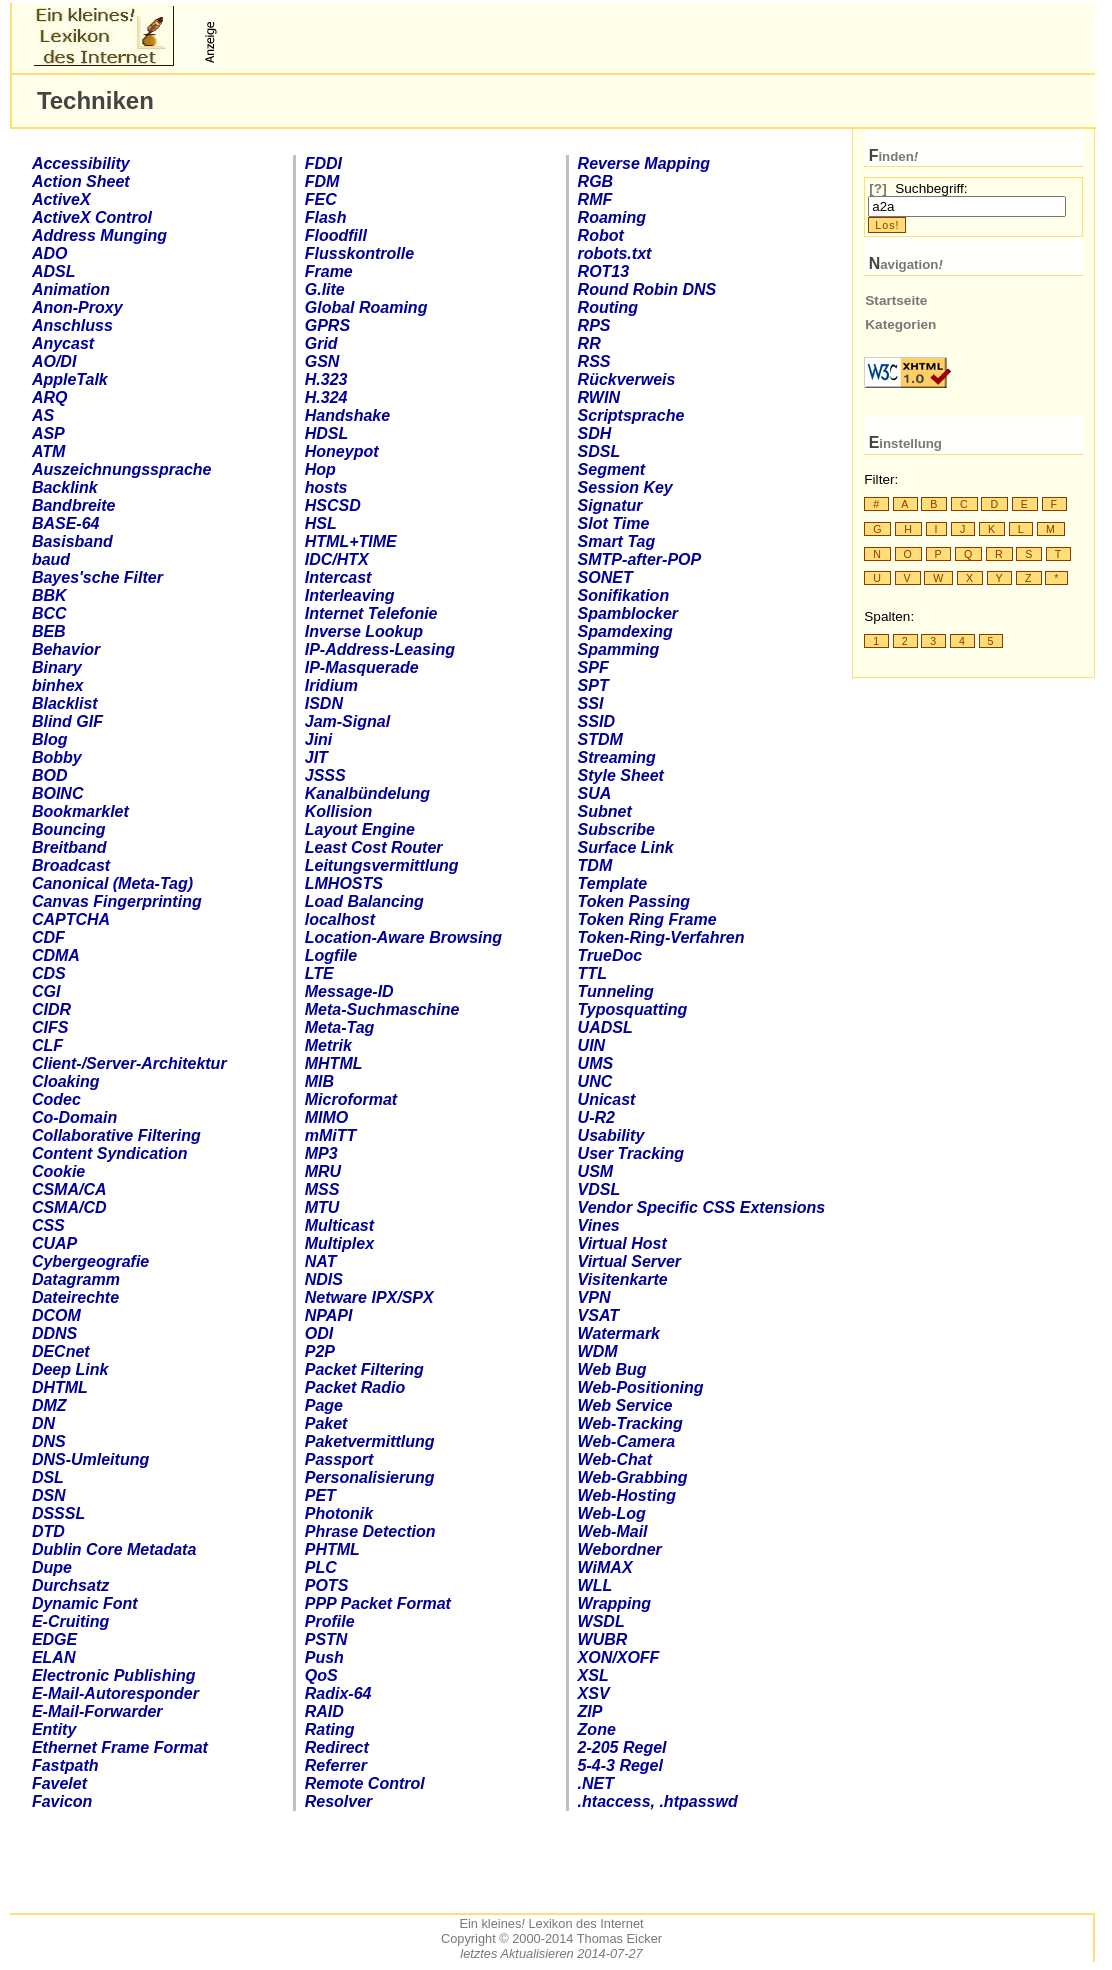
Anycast (63, 343)
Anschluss (72, 325)
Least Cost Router (374, 847)
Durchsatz (70, 1585)
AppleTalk (70, 379)
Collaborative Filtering (116, 1135)
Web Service (625, 1405)
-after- (640, 559)
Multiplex (339, 1243)
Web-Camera (627, 1441)
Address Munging (99, 235)
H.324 (326, 397)
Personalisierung (370, 1477)
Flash (326, 217)
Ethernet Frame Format (120, 1747)
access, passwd (658, 1801)
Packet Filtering (364, 1369)
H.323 (326, 379)
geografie (90, 1261)
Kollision (339, 811)
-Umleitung (90, 1459)
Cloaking (66, 1081)
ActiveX (61, 199)
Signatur (610, 505)
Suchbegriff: (931, 188)
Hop (320, 469)
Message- (349, 991)
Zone (597, 1729)
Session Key (625, 487)
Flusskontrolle (359, 253)
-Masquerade (362, 667)
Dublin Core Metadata (114, 1549)
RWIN (599, 397)
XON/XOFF (619, 1657)
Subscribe (616, 829)
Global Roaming (366, 307)
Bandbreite (74, 505)
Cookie (58, 1171)
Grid (321, 343)
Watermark (619, 1333)
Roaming (612, 217)
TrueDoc (610, 955)
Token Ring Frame (647, 919)
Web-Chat (615, 1459)
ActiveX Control (92, 217)
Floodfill (336, 235)
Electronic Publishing (114, 1675)
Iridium (331, 685)
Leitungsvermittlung (382, 865)
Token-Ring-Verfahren (661, 937)
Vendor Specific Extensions (702, 1207)
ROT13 (604, 271)
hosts (326, 487)
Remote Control (365, 1783)
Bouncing (69, 829)
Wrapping (614, 1603)
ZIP (590, 1711)
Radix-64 (338, 1693)
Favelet (59, 1783)
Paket (326, 1423)
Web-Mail (613, 1531)
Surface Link (626, 847)
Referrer (336, 1765)
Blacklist (65, 703)
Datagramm (76, 1279)
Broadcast (71, 865)
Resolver (339, 1801)
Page (324, 1405)
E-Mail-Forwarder (97, 1711)
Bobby (57, 757)
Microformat (351, 1099)
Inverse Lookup (364, 631)
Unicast (607, 1099)
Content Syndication (110, 1153)
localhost (340, 919)
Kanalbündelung (367, 793)
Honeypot (342, 451)
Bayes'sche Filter (97, 577)
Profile (330, 1621)
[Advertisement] (457, 36)
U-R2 (596, 1117)
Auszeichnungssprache (122, 469)
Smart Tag (617, 541)
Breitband (69, 847)
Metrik (328, 1045)
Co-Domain (74, 1117)
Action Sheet (81, 181)
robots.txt (615, 253)
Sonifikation (624, 595)
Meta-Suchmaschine (382, 1009)
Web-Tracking (630, 1423)
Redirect (337, 1747)
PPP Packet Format (378, 1603)
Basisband (72, 541)
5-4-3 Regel (620, 1765)
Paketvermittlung (370, 1441)
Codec (56, 1099)
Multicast (339, 1225)
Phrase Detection (370, 1531)
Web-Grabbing (633, 1477)
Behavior (66, 649)
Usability (611, 1135)
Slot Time (614, 523)
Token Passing (634, 901)
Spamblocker (628, 613)
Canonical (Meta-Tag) (112, 883)
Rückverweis (627, 379)
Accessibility (81, 163)
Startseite (896, 300)
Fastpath (65, 1765)
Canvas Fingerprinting (117, 901)
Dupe (52, 1567)
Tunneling (616, 991)
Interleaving (350, 595)
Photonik (339, 1513)
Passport (339, 1459)
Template (613, 883)
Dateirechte (75, 1297)
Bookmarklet (80, 811)
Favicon (62, 1801)
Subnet (605, 811)
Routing (608, 307)
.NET (596, 1783)
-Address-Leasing (380, 649)
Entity (54, 1729)
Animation (71, 289)
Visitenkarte (623, 1279)
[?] (877, 188)
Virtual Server (629, 1261)
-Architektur (129, 1063)
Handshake (347, 415)
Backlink (65, 487)
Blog (50, 739)
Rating (330, 1729)
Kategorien (900, 324)
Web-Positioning (641, 1387)
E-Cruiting (70, 1621)
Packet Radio (355, 1387)
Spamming (619, 649)
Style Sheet (621, 775)
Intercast (338, 577)
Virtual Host (622, 1243)
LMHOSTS (344, 883)
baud (51, 559)
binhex (58, 685)
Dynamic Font (85, 1603)
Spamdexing (625, 631)
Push (324, 1657)
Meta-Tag (340, 1027)
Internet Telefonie (371, 613)
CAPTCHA (71, 919)
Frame (329, 271)
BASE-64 (66, 523)
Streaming (617, 757)
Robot (601, 235)
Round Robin (647, 289)
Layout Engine (360, 829)
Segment (612, 469)
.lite (325, 289)
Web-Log (612, 1513)
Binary (57, 667)
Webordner (620, 1549)
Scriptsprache (631, 415)
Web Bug (612, 1369)
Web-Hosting (627, 1495)
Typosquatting (633, 1009)
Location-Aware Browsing (403, 937)
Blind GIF (67, 721)
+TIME (351, 541)
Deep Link (70, 1369)
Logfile (331, 955)
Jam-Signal (347, 721)
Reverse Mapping (644, 163)
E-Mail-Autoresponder (115, 1693)
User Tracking (631, 1153)
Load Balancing (364, 901)
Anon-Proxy (77, 307)
